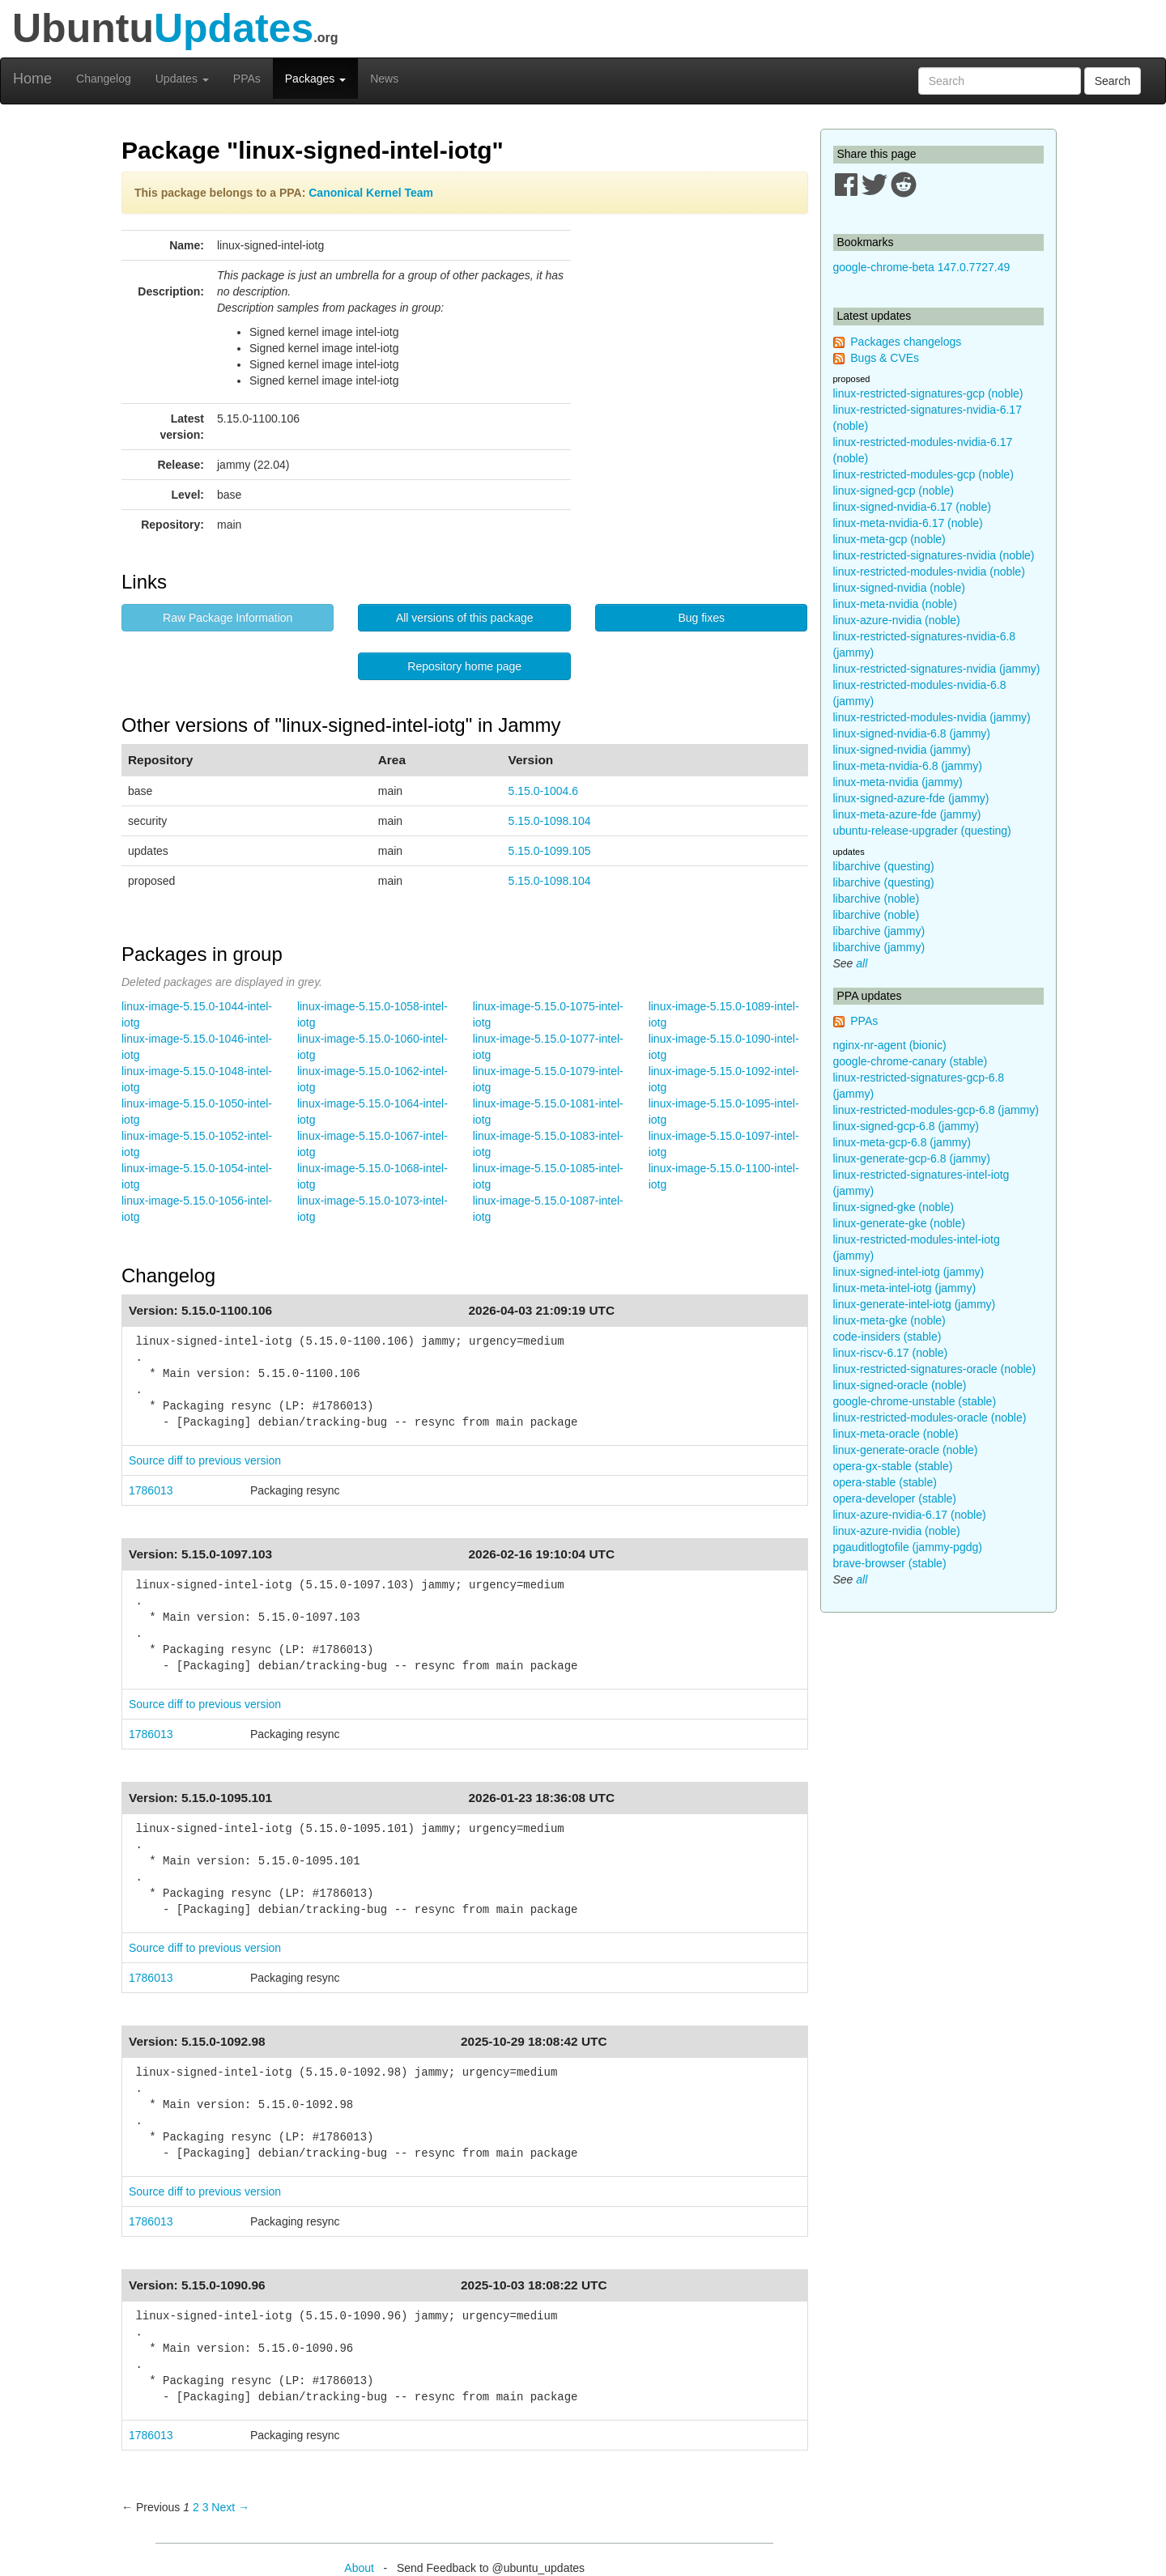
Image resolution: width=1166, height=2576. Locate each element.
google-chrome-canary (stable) (910, 1061)
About (359, 2567)
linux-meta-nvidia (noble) (895, 603)
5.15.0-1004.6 (543, 790)
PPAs (247, 78)
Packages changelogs (905, 341)
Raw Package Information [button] (227, 617)
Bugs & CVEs (884, 357)
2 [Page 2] (196, 2507)
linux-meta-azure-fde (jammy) (907, 814)
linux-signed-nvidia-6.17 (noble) (912, 506)
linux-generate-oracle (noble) (905, 1449)
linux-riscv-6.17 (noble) (890, 1352)
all (861, 963)
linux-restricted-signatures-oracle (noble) (934, 1368)
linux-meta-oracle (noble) (896, 1433)
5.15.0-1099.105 (550, 850)
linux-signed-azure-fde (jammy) (911, 798)
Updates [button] (182, 78)
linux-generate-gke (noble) (899, 1223)
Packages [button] (315, 78)
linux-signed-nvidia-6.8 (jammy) (912, 733)
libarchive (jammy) (879, 931)
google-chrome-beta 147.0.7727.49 (922, 267)
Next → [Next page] (230, 2507)
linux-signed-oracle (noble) (900, 1385)
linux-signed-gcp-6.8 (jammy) (906, 1126)
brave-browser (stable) (890, 1563)
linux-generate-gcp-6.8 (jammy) (912, 1158)
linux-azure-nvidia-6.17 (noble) (909, 1514)
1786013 (151, 1490)
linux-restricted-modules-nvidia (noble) (929, 571)
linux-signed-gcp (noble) (893, 490)
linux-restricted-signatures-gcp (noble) (928, 393)
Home (32, 78)
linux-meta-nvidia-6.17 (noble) (908, 522)
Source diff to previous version (205, 1460)
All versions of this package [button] (465, 617)
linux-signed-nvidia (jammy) (902, 749)
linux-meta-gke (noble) (889, 1320)
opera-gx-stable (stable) (893, 1466)
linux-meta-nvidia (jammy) (898, 782)
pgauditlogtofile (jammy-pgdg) (907, 1547)
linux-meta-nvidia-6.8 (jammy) (907, 765)
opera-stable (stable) (885, 1482)
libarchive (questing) (883, 866)
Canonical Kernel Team (371, 192)
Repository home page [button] (464, 666)
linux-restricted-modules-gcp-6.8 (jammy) (936, 1109)
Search (1112, 80)
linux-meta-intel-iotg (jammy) (905, 1288)
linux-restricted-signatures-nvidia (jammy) (936, 668)
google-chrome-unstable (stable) (915, 1401)
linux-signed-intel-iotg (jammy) (909, 1271)
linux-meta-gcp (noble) (889, 539)
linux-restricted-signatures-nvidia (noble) (934, 555)
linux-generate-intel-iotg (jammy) (914, 1304)
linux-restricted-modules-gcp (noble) (923, 474)
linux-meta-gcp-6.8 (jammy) (902, 1142)
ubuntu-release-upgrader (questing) (922, 830)
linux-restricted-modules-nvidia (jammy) (932, 717)
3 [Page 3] (205, 2507)
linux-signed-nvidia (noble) (899, 587)
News (384, 78)
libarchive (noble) (876, 898)
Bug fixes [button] (701, 617)
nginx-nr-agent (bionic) (890, 1045)
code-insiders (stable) (887, 1336)
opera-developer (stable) (895, 1498)
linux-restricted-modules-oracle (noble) (930, 1417)
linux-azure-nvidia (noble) (896, 620)
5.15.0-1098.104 (550, 820)
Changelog (103, 78)
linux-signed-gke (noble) (893, 1207)
